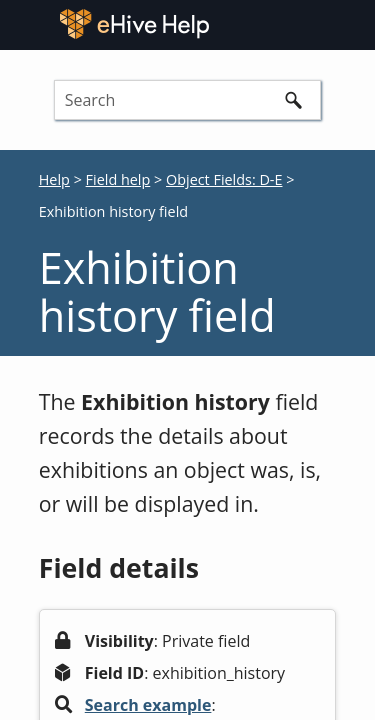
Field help (118, 179)
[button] (293, 100)
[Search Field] (188, 100)
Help (54, 179)
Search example (148, 705)
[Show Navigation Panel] (351, 24)
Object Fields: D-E (224, 179)
